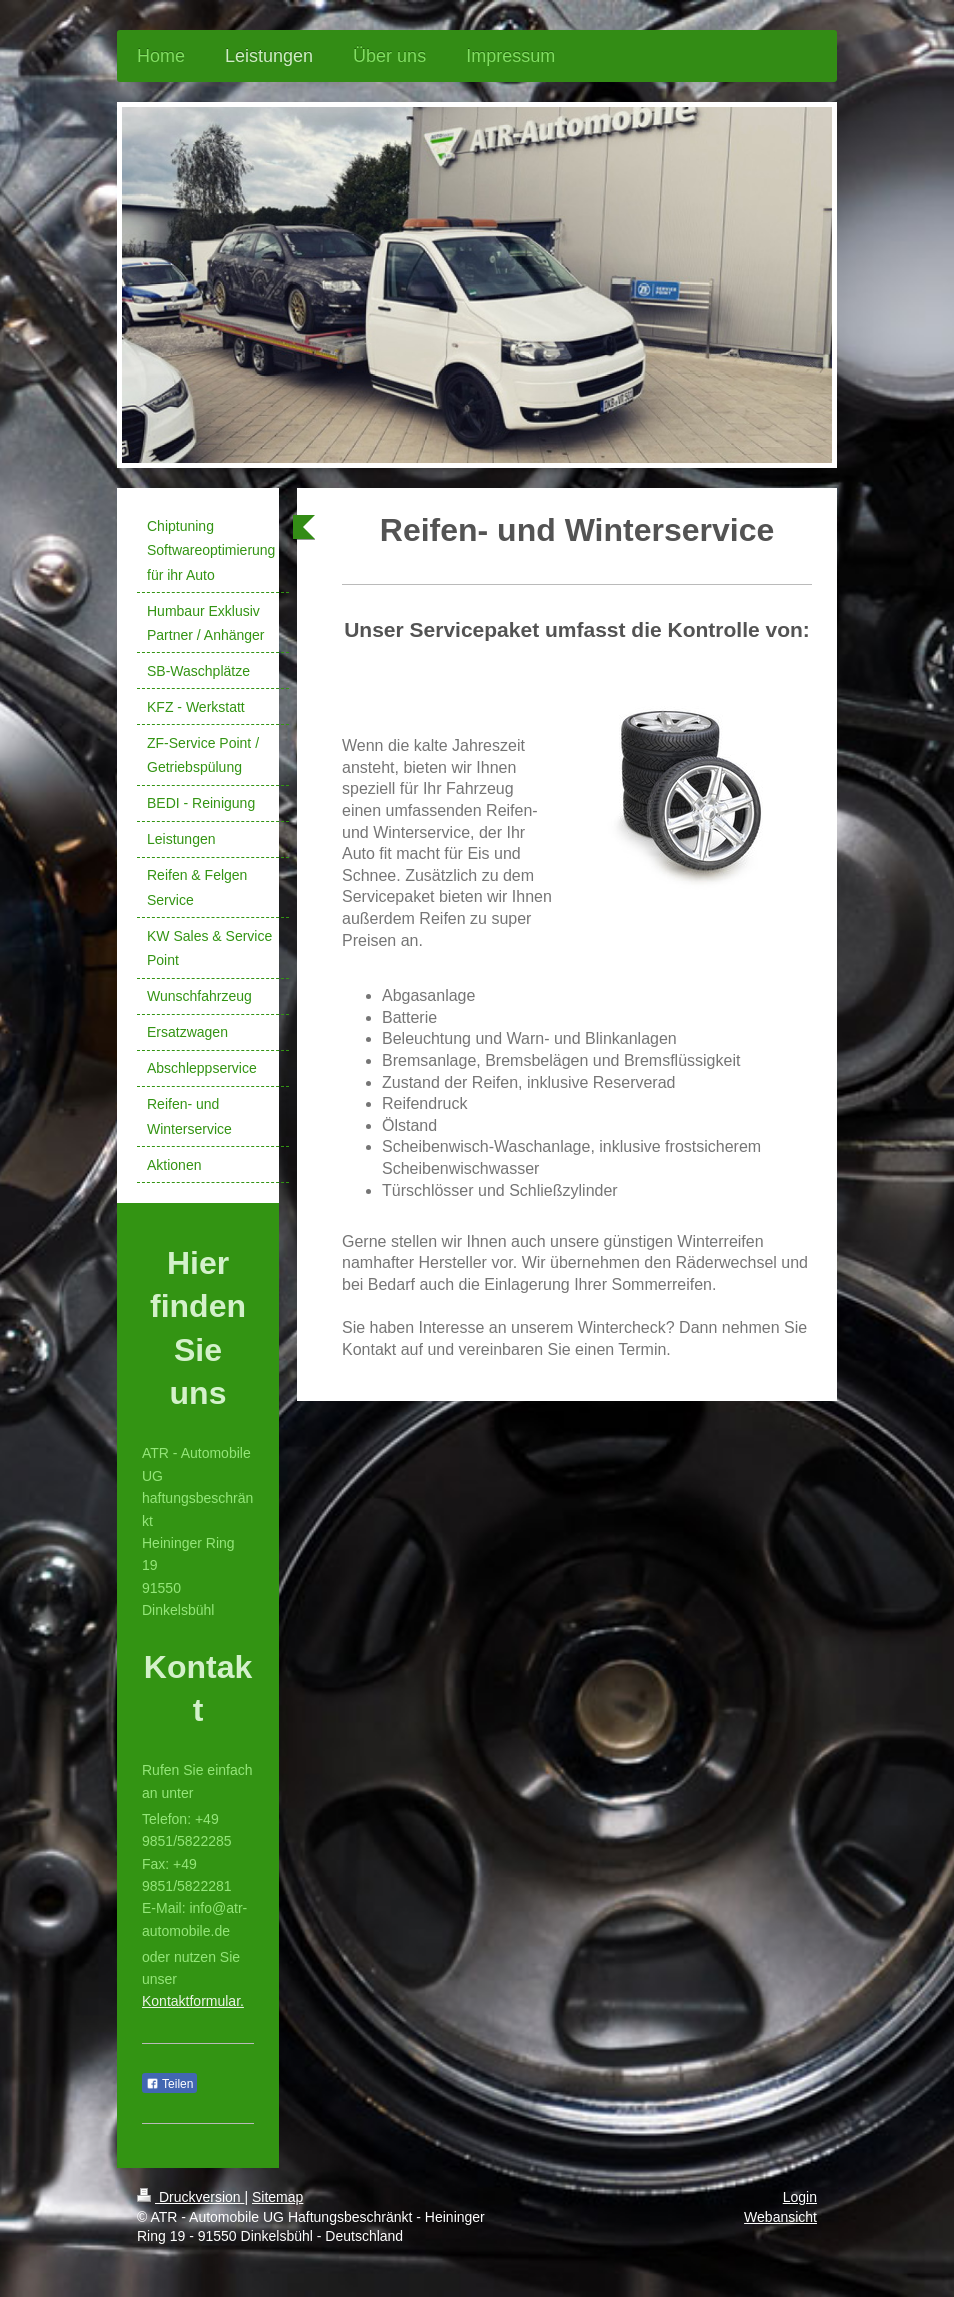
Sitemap (277, 2197)
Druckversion (190, 2197)
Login (800, 2197)
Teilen (169, 2084)
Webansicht (780, 2217)
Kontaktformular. (193, 2001)
